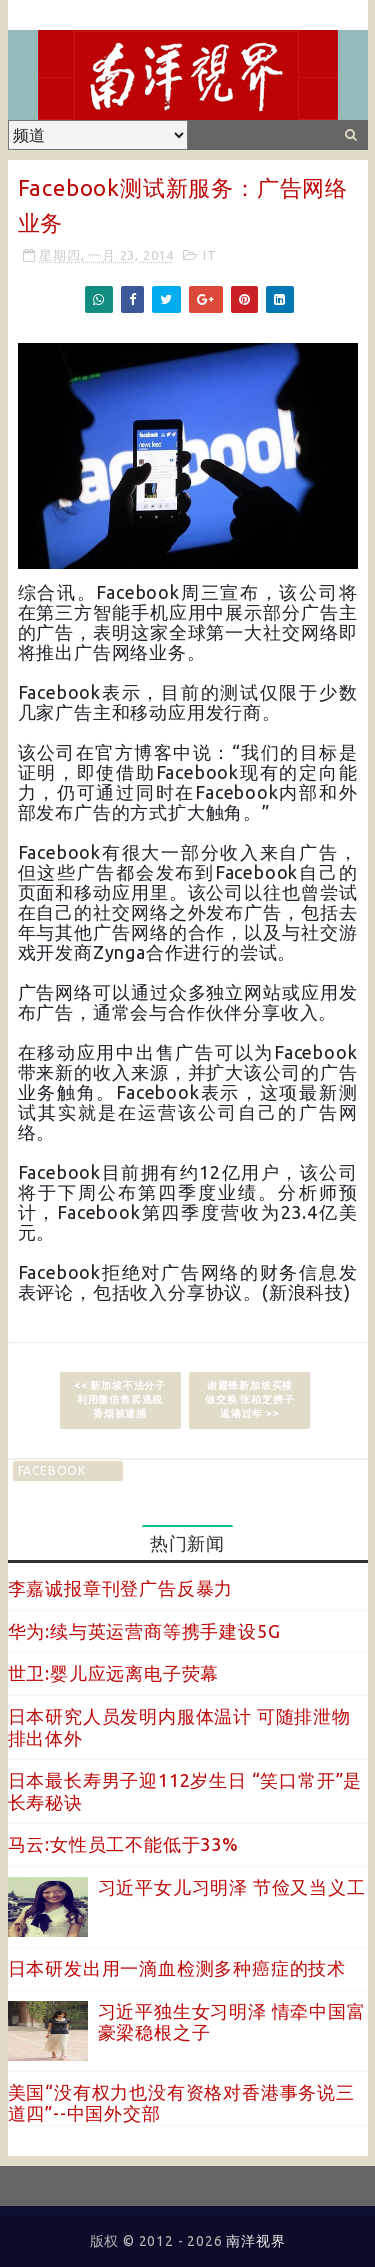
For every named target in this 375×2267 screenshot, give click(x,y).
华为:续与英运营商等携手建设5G (144, 1631)
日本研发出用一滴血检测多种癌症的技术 (177, 1968)
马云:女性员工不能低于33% (123, 1844)
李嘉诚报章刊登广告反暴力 (121, 1588)
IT (210, 255)
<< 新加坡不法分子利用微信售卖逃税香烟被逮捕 (120, 1399)
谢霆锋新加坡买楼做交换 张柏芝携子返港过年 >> (249, 1399)
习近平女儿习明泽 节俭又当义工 (232, 1887)
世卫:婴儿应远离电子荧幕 (114, 1673)
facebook (52, 1470)
